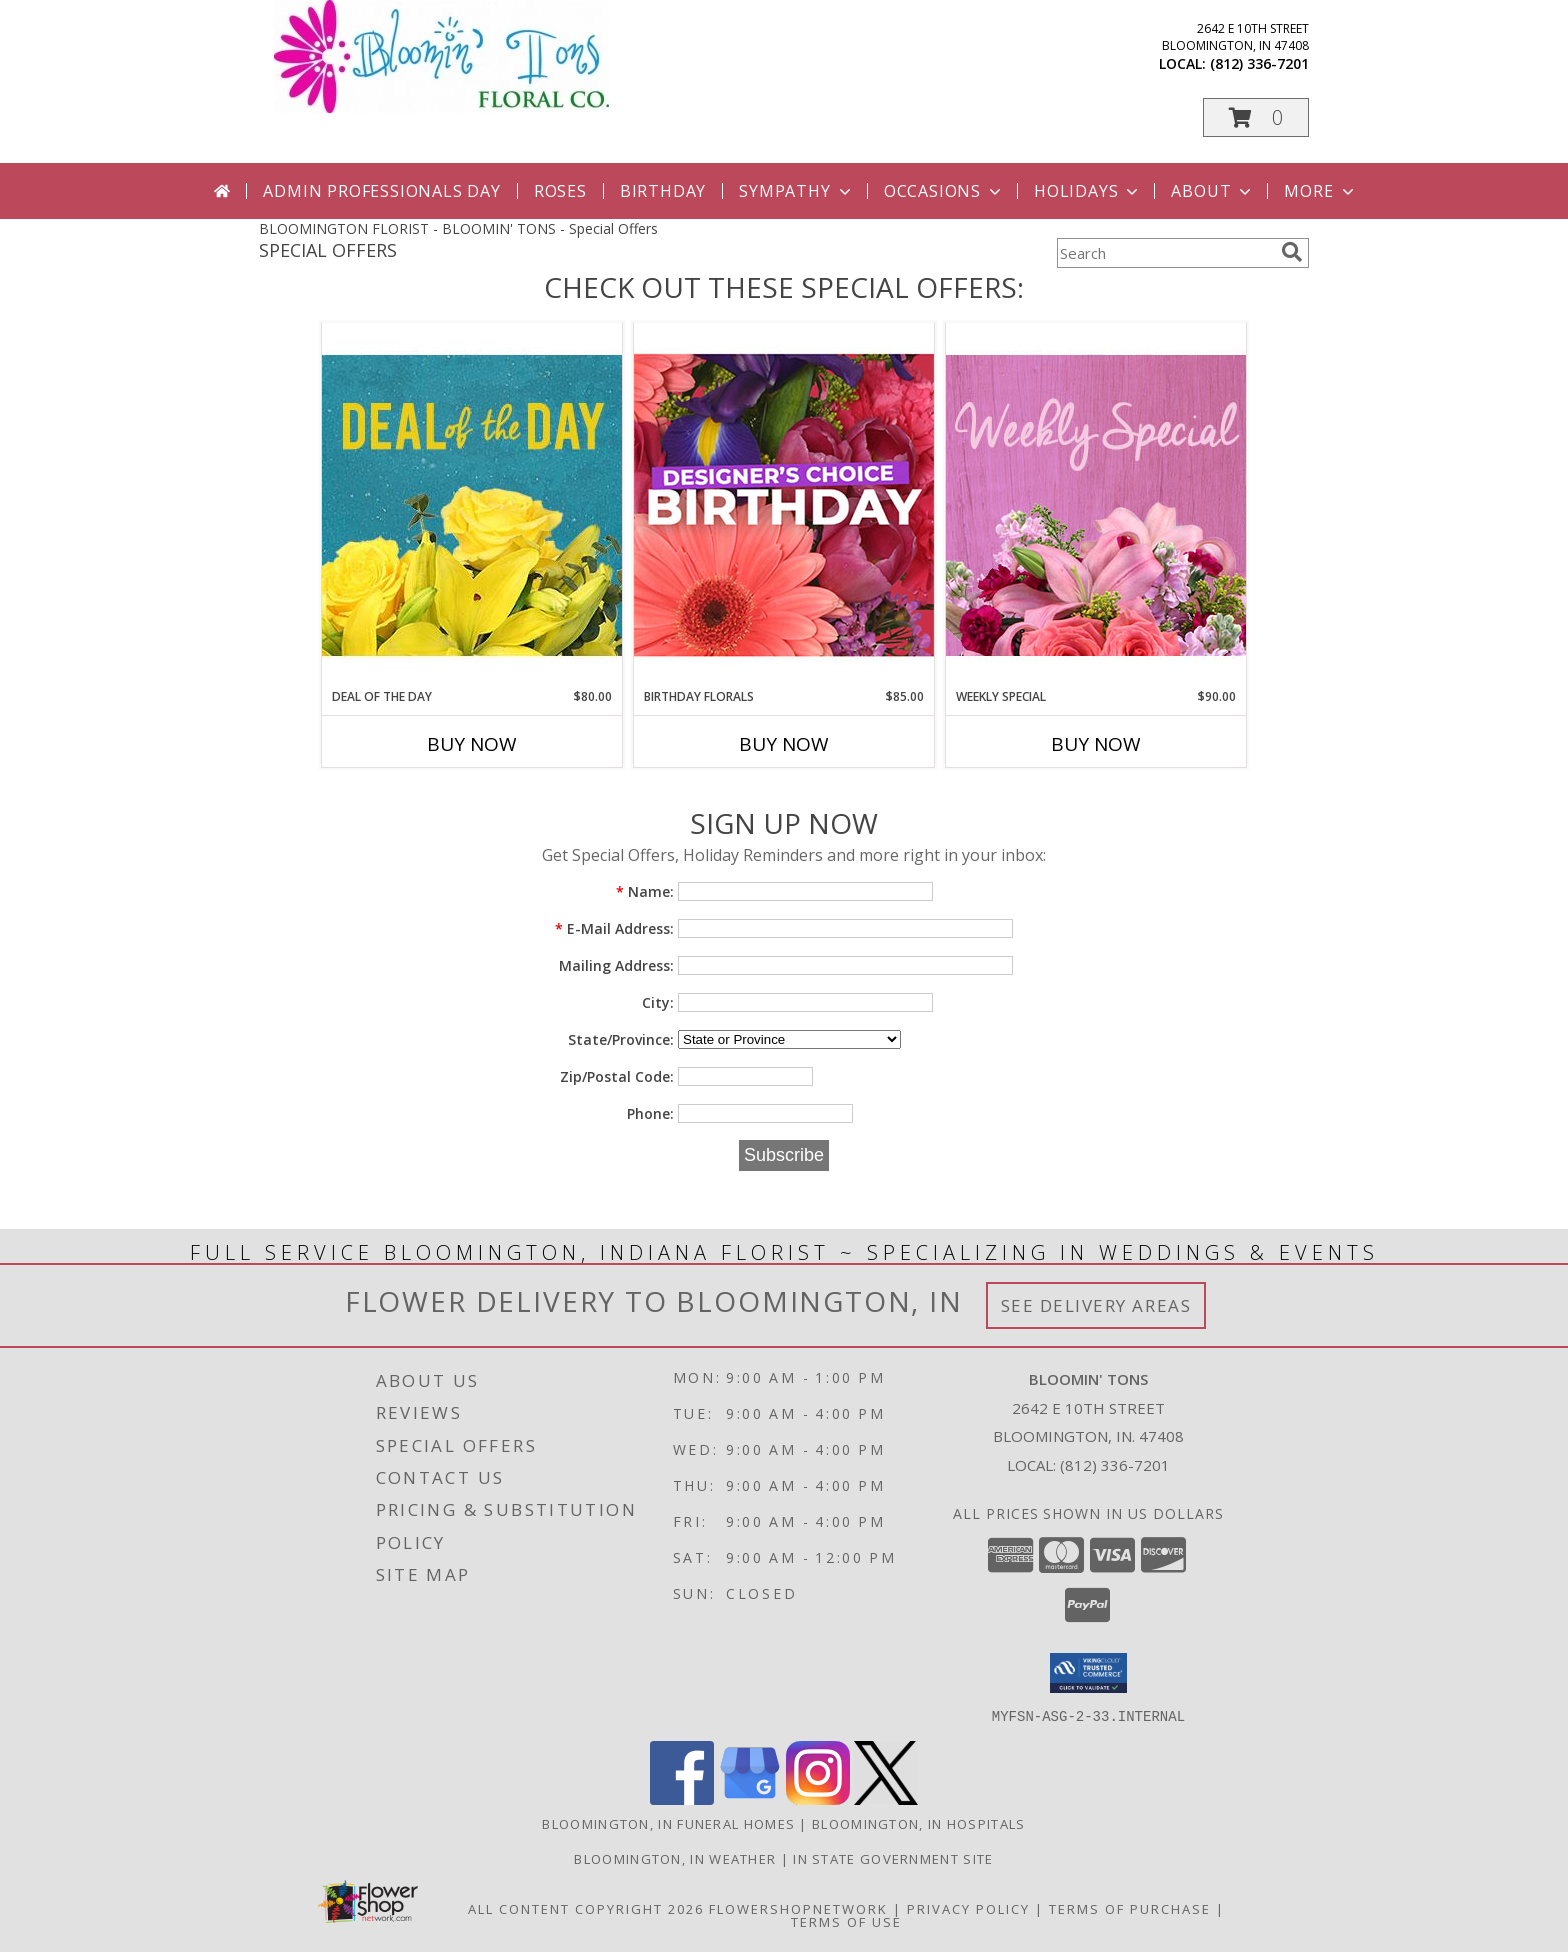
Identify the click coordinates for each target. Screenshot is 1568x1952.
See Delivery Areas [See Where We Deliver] (1096, 1305)
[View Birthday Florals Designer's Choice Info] (784, 504)
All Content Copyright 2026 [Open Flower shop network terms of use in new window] (586, 1908)
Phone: (650, 1113)
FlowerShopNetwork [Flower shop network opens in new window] (798, 1908)
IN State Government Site (893, 1858)
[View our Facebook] (682, 1798)
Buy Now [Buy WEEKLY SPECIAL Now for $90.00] (1096, 744)
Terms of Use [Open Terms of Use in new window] (846, 1921)
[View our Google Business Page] (750, 1798)
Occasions (944, 191)
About (1213, 191)
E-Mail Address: (614, 928)
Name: (645, 891)
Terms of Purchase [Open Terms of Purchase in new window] (1130, 1908)
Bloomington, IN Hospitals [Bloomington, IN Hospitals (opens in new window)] (919, 1823)
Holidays (1088, 191)
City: (658, 1002)
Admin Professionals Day (381, 191)
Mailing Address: (616, 965)
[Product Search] (1165, 253)
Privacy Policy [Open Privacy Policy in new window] (968, 1908)
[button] (1256, 117)
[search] (1292, 252)
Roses (560, 191)
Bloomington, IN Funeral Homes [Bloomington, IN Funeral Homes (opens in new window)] (668, 1823)
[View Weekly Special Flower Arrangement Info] (1096, 504)
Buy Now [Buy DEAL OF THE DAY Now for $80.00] (472, 744)
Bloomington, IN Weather (675, 1858)
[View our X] (886, 1798)
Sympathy (796, 191)
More (1320, 191)
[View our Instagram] (818, 1798)
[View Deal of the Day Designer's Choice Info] (472, 504)
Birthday (663, 191)
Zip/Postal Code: (617, 1076)
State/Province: (621, 1039)
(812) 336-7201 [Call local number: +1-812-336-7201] (1259, 63)
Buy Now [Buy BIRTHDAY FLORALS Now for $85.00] (784, 744)
